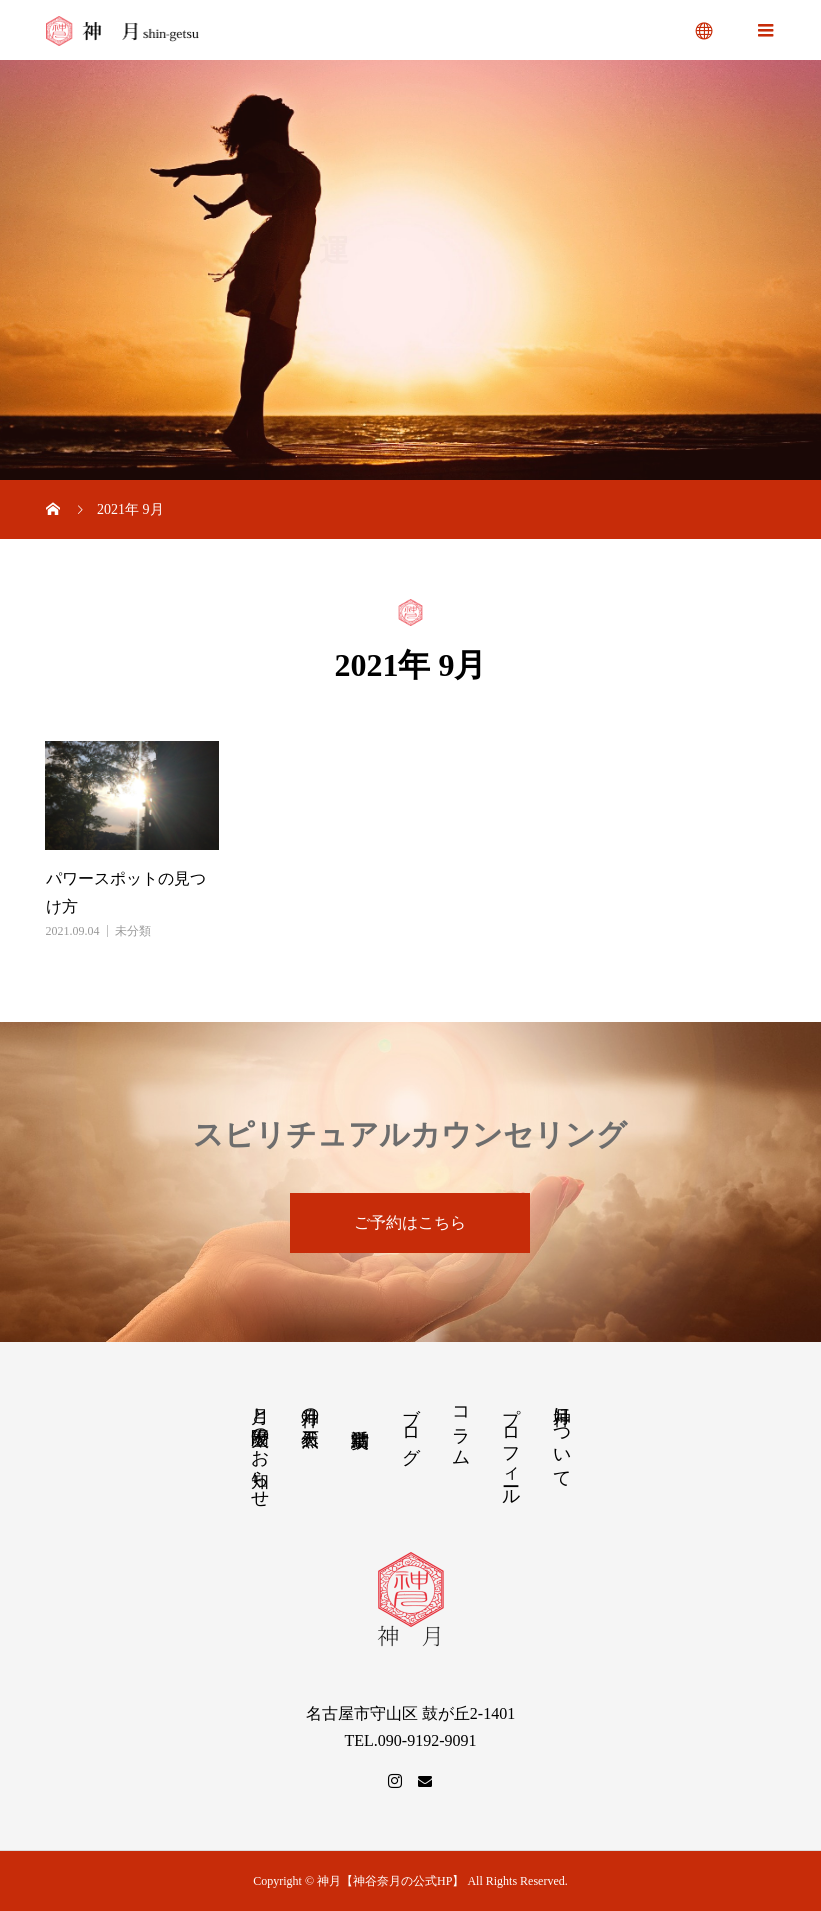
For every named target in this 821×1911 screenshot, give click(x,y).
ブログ (411, 1425)
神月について (562, 1437)
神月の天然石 (310, 1406)
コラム (461, 1426)
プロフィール (511, 1446)
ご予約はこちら (410, 1222)
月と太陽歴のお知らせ (260, 1447)
